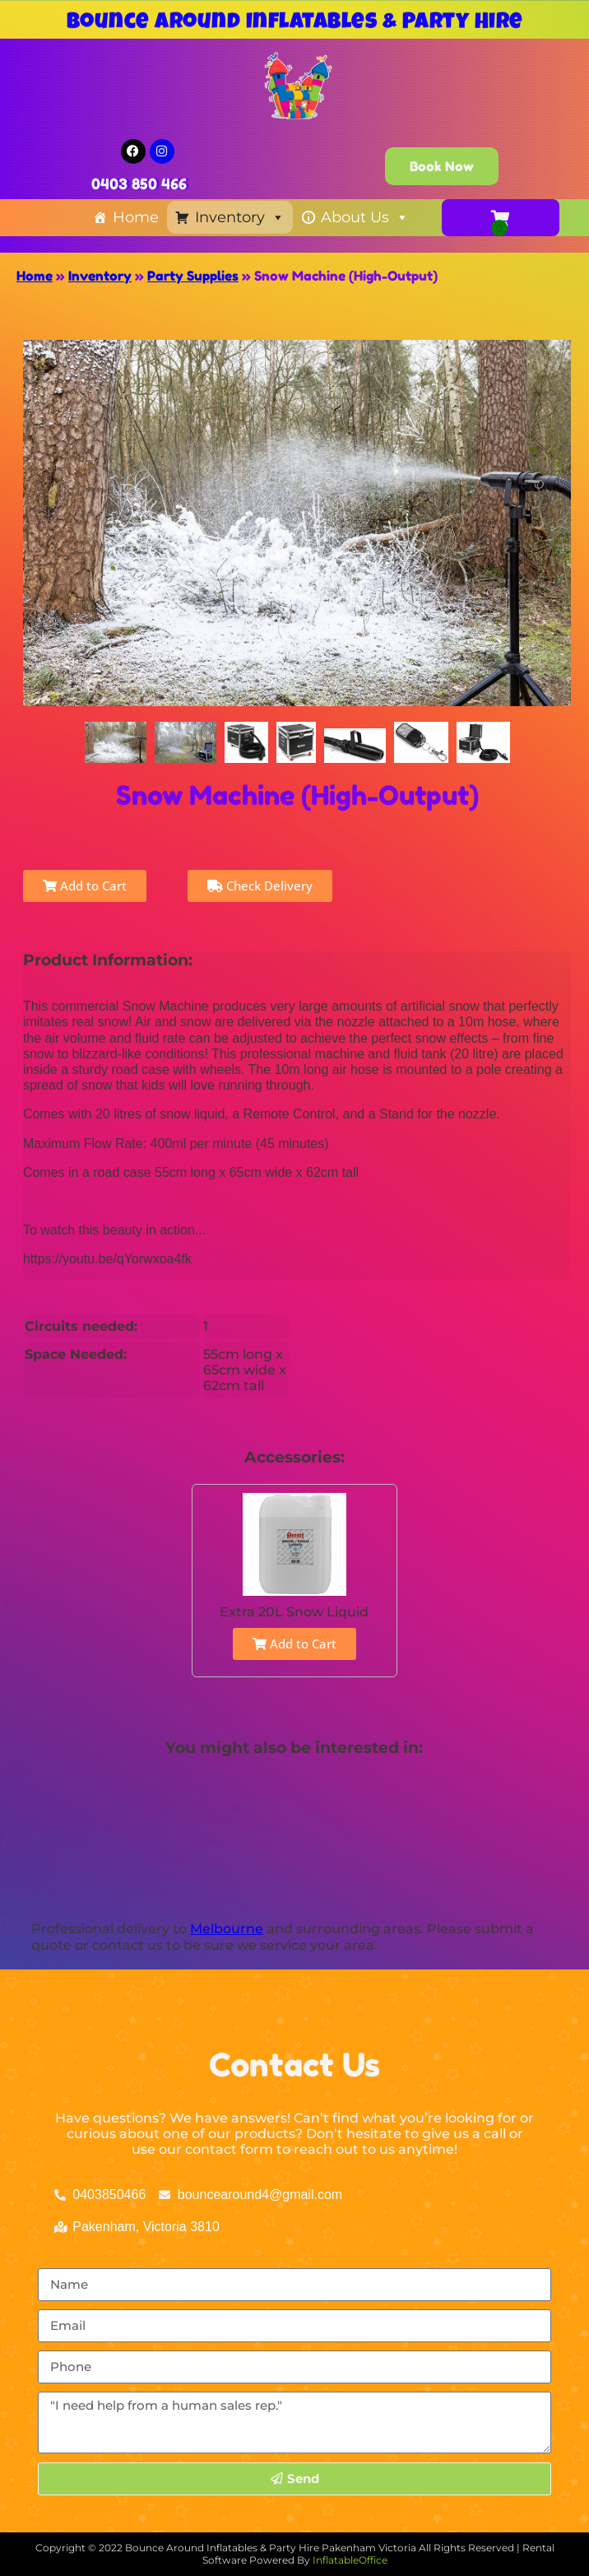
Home (136, 217)
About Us (365, 217)
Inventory (240, 217)
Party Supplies (193, 275)
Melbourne (226, 1929)
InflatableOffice (350, 2560)
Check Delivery (260, 885)
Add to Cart (85, 885)
